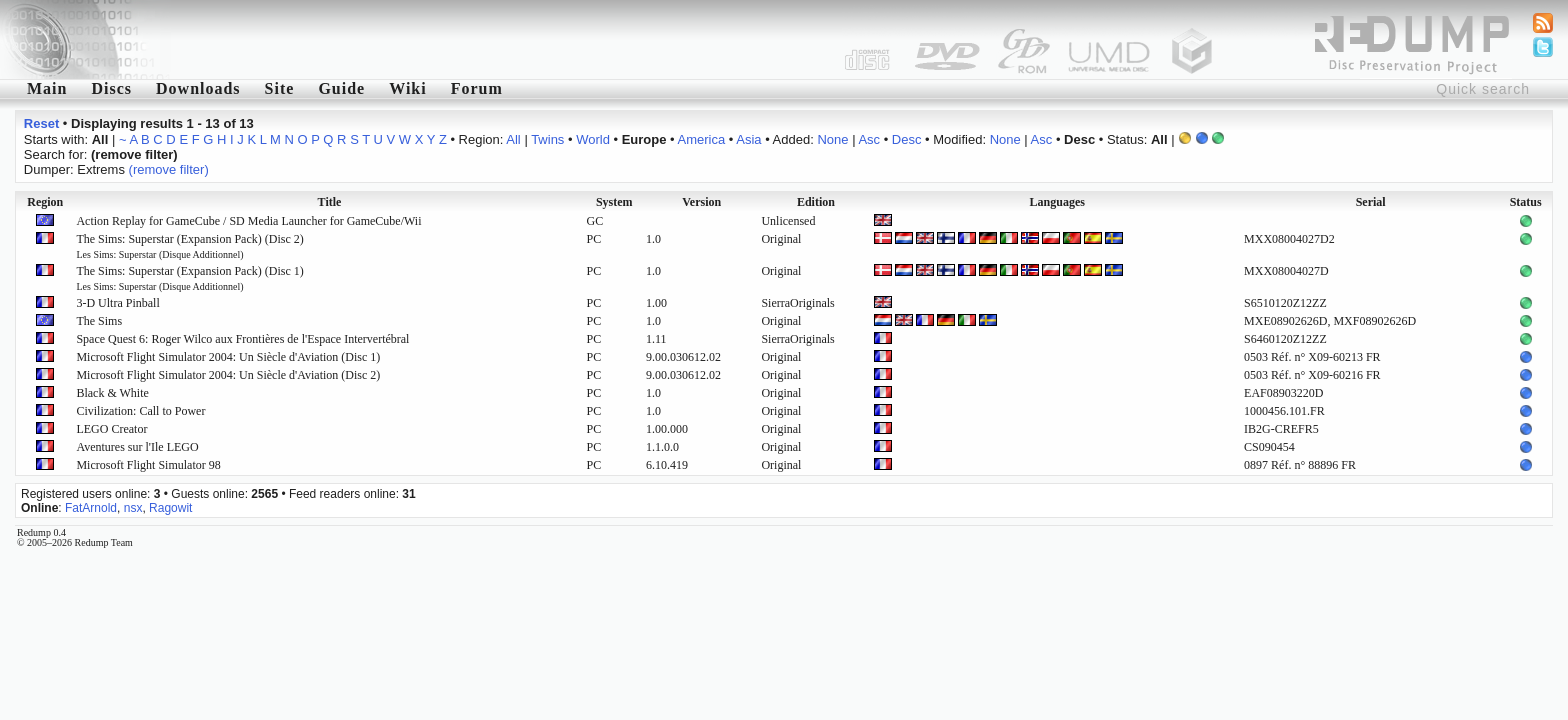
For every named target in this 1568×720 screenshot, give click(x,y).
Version (701, 202)
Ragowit (170, 508)
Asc (869, 139)
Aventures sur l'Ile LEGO (137, 447)
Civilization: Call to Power (140, 411)
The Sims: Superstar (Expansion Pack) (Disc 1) (189, 278)
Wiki (408, 88)
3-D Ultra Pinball (117, 303)
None (832, 139)
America (702, 139)
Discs (111, 88)
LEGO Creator (111, 429)
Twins (547, 139)
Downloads (198, 88)
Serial (1371, 202)
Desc (907, 139)
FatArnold (91, 508)
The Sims (99, 321)
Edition (816, 202)
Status (1526, 202)
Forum (477, 88)
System (614, 202)
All (513, 139)
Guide (341, 88)
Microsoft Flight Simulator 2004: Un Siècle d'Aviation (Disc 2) (228, 375)
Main (47, 88)
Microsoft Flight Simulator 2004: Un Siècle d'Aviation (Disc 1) (228, 357)
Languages (1057, 202)
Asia (748, 139)
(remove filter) (169, 169)
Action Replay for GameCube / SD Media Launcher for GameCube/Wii (248, 221)
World (593, 139)
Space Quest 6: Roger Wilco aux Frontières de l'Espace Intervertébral (242, 339)
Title (330, 202)
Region (45, 202)
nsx (133, 508)
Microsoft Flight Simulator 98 (148, 465)
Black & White (112, 393)
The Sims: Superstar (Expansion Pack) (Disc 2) (189, 246)
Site (280, 88)
